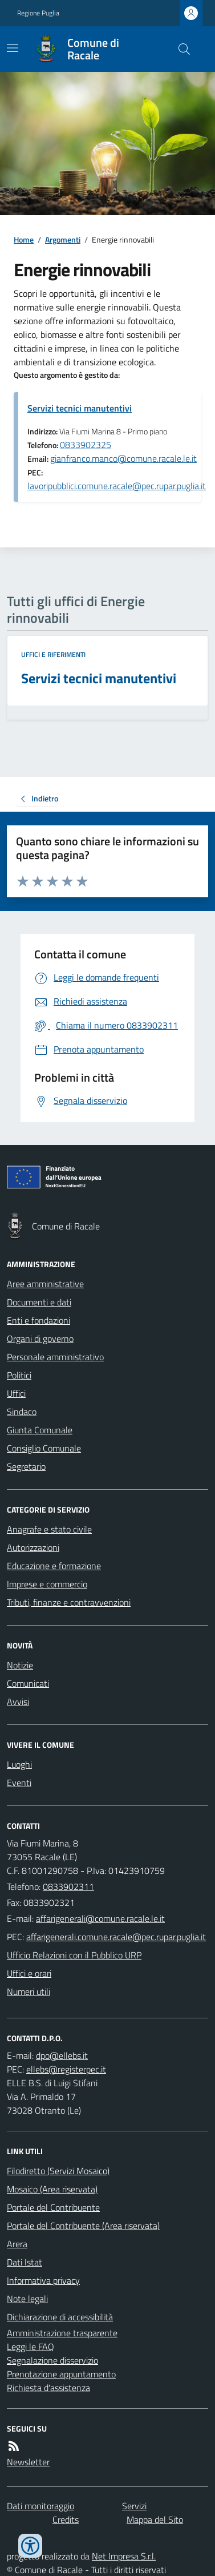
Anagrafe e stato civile (49, 1529)
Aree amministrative (45, 1284)
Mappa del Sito (155, 2519)
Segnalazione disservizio (52, 2360)
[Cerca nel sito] (179, 49)
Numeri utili (28, 1991)
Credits (65, 2519)
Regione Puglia (38, 13)
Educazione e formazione (54, 1566)
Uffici (16, 1393)
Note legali (27, 2298)
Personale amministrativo (55, 1357)
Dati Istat (24, 2262)
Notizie (20, 1665)
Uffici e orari (29, 1973)
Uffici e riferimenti (53, 655)
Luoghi (19, 1764)
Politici (19, 1375)
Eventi (19, 1782)
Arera (17, 2244)
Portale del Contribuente (53, 2207)
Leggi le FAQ (30, 2346)
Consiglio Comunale (44, 1448)
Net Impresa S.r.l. (124, 2556)
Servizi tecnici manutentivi (79, 408)
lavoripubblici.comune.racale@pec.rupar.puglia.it (116, 486)
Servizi (134, 2506)
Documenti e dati (39, 1302)
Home (24, 239)
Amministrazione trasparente (62, 2333)
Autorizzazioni (33, 1547)
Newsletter (28, 2462)
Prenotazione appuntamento (61, 2374)
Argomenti (62, 239)
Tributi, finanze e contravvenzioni (69, 1602)
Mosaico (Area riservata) (52, 2189)
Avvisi (18, 1701)
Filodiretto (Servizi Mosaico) (58, 2171)
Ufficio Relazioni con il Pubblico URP (74, 1955)
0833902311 (68, 1886)
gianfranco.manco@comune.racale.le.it (123, 458)
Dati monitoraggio (40, 2506)
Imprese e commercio (47, 1584)
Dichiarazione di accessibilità (60, 2317)
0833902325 (85, 444)
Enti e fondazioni (38, 1320)
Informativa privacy (43, 2280)
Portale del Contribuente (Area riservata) (83, 2225)
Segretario (26, 1466)
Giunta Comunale (39, 1430)
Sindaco (21, 1411)
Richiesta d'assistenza (48, 2387)
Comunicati (28, 1683)
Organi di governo (40, 1338)
